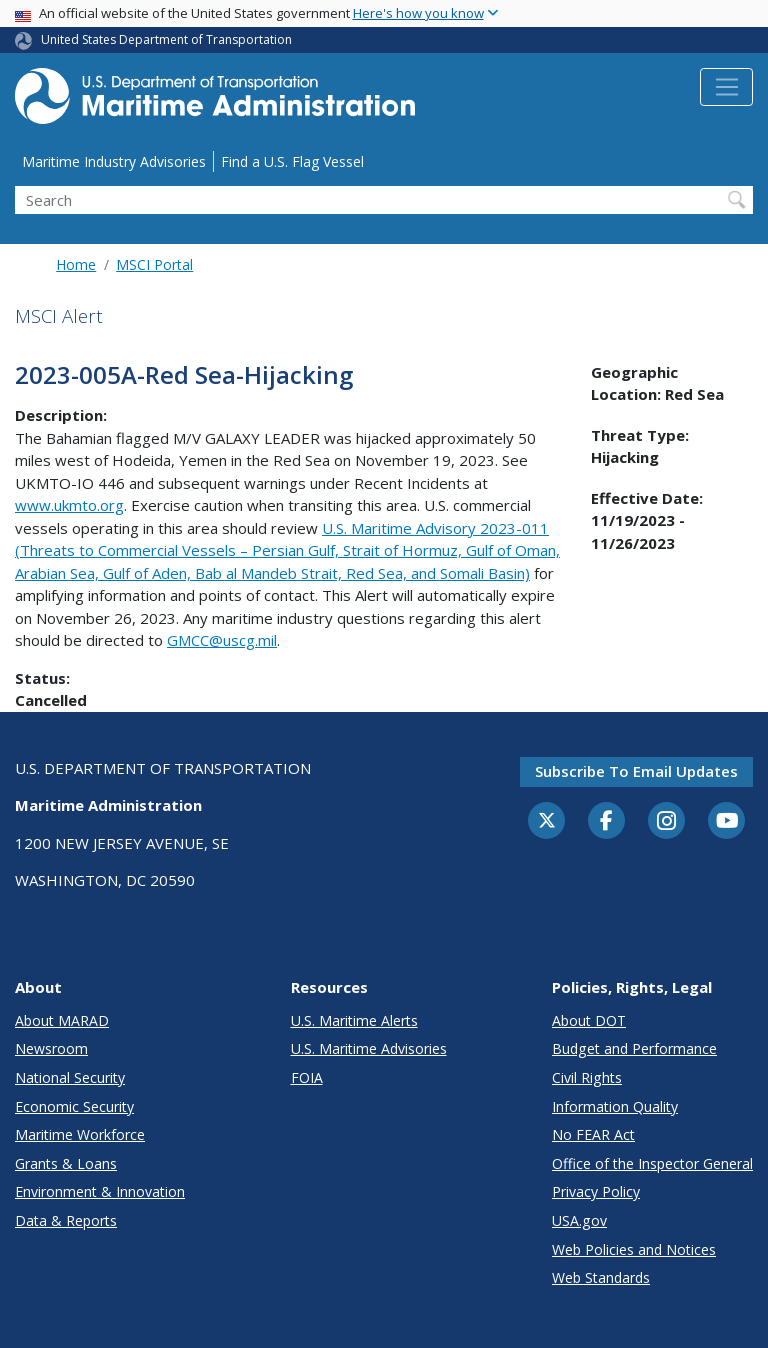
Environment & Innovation (100, 1191)
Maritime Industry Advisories (114, 161)
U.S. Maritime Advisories (369, 1048)
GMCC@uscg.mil (222, 640)
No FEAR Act (593, 1134)
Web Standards (601, 1277)
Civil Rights (587, 1077)
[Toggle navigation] (726, 87)
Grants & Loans (66, 1163)
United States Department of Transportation (166, 39)
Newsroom (51, 1048)
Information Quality (615, 1106)
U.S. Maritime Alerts (354, 1020)
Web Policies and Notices (634, 1249)
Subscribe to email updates (636, 771)
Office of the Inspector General (652, 1163)
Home (76, 264)
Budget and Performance (634, 1048)
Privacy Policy (596, 1191)
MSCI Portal (154, 264)
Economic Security (74, 1106)
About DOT (589, 1020)
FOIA (307, 1077)
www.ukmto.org (69, 505)
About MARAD (62, 1020)
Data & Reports (66, 1220)
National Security (70, 1077)
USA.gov (579, 1220)
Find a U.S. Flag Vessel (292, 161)
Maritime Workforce (80, 1134)
